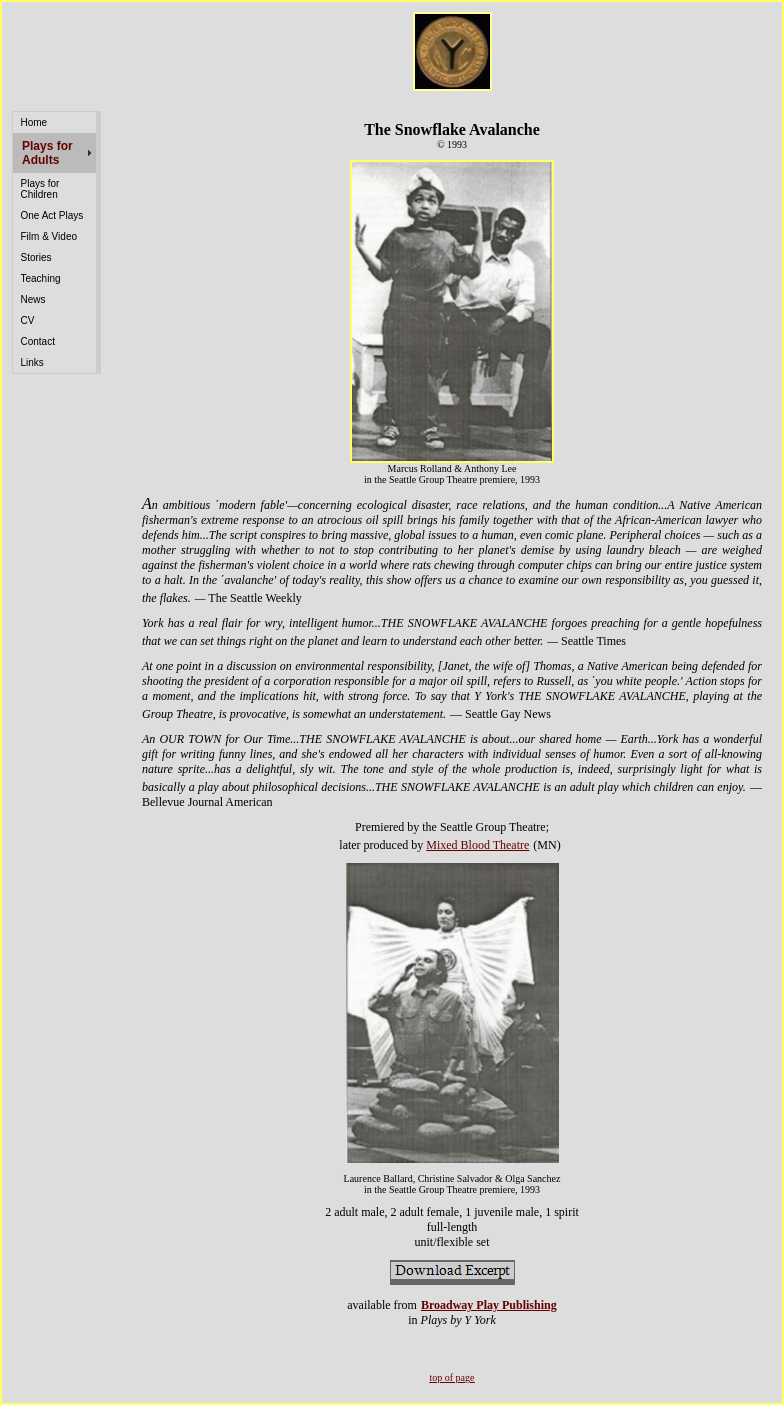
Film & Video (49, 236)
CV (28, 320)
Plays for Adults (47, 153)
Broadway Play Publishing (489, 1305)
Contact (38, 341)
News (33, 299)
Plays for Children (40, 189)
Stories (36, 257)
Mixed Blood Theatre (477, 845)
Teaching (41, 278)
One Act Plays (52, 215)
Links (32, 362)
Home (34, 122)
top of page (452, 1377)
